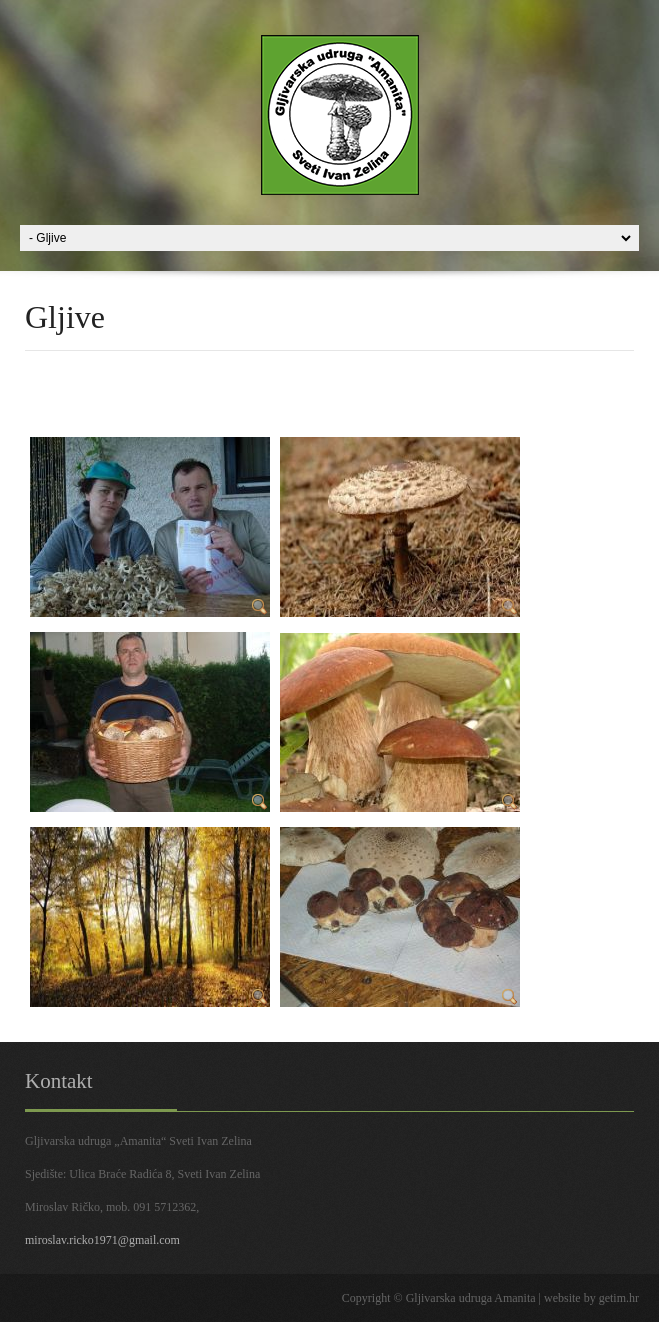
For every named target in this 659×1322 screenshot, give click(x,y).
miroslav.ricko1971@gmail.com (102, 1240)
